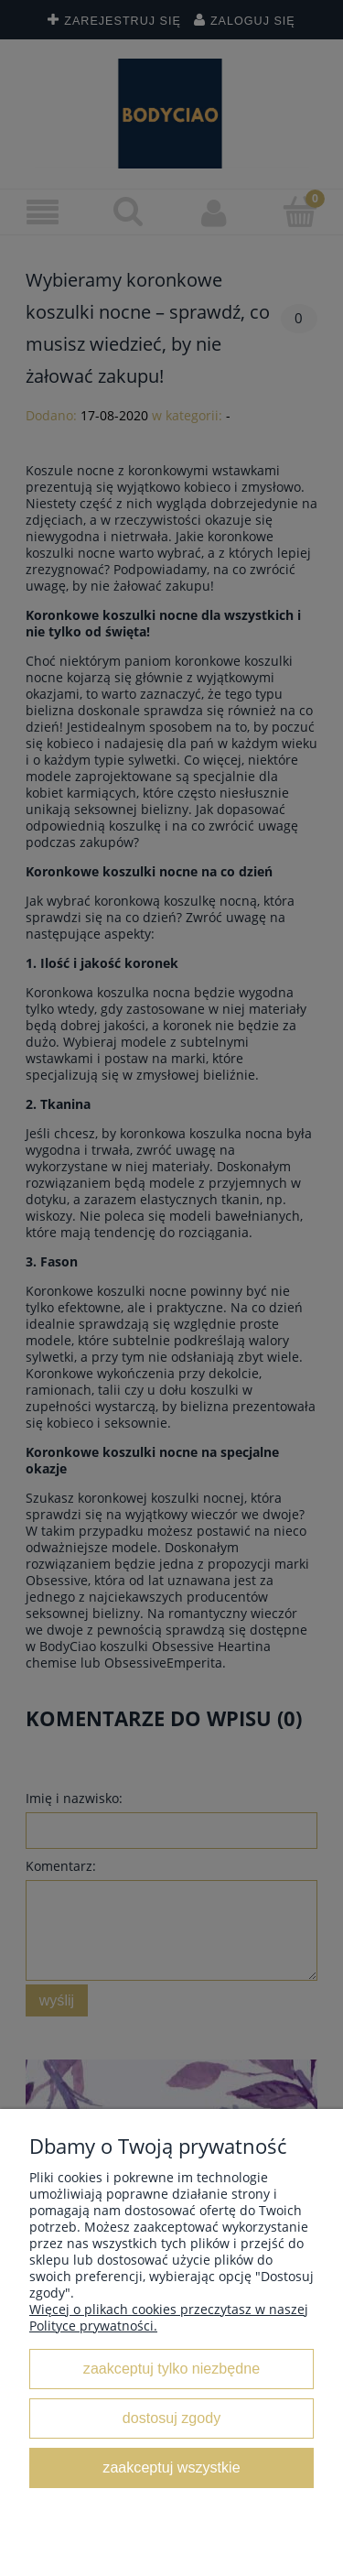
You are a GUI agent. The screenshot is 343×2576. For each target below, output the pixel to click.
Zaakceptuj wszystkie (171, 2467)
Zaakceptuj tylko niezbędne (171, 2368)
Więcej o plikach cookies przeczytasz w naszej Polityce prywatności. (168, 2317)
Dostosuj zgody (171, 2417)
